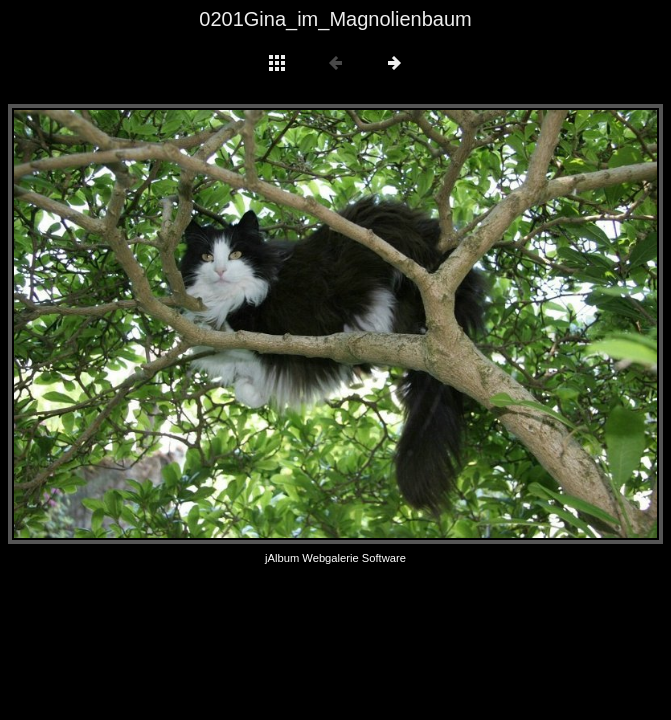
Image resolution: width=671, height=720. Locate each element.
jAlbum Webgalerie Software (335, 558)
